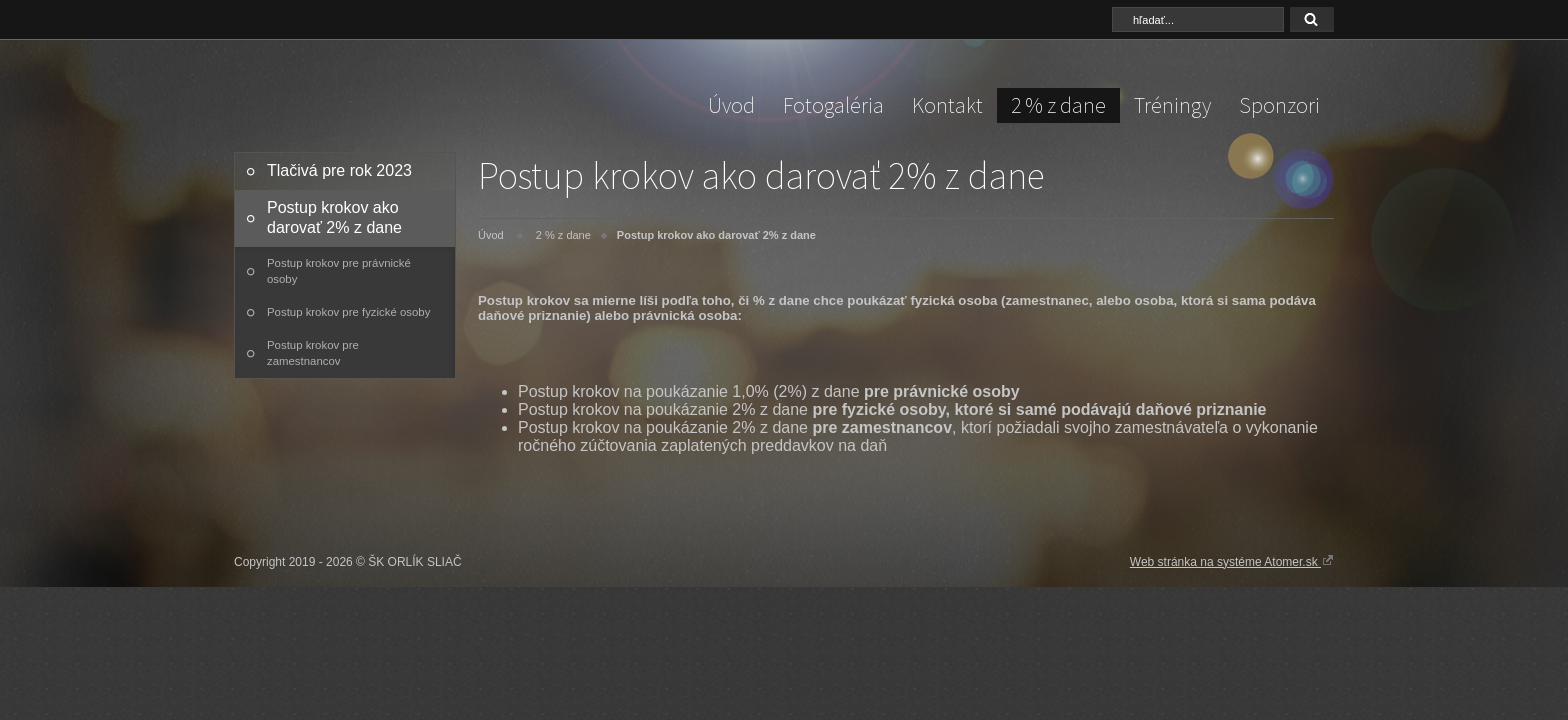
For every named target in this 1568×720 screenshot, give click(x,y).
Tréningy (1172, 105)
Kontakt (947, 105)
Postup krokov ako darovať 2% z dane (334, 217)
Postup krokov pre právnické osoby (339, 271)
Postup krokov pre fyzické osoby (348, 312)
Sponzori (1279, 105)
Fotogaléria (833, 105)
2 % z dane (1058, 105)
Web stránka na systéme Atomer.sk (1232, 561)
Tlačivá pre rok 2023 (339, 170)
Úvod (731, 105)
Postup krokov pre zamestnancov (313, 353)
